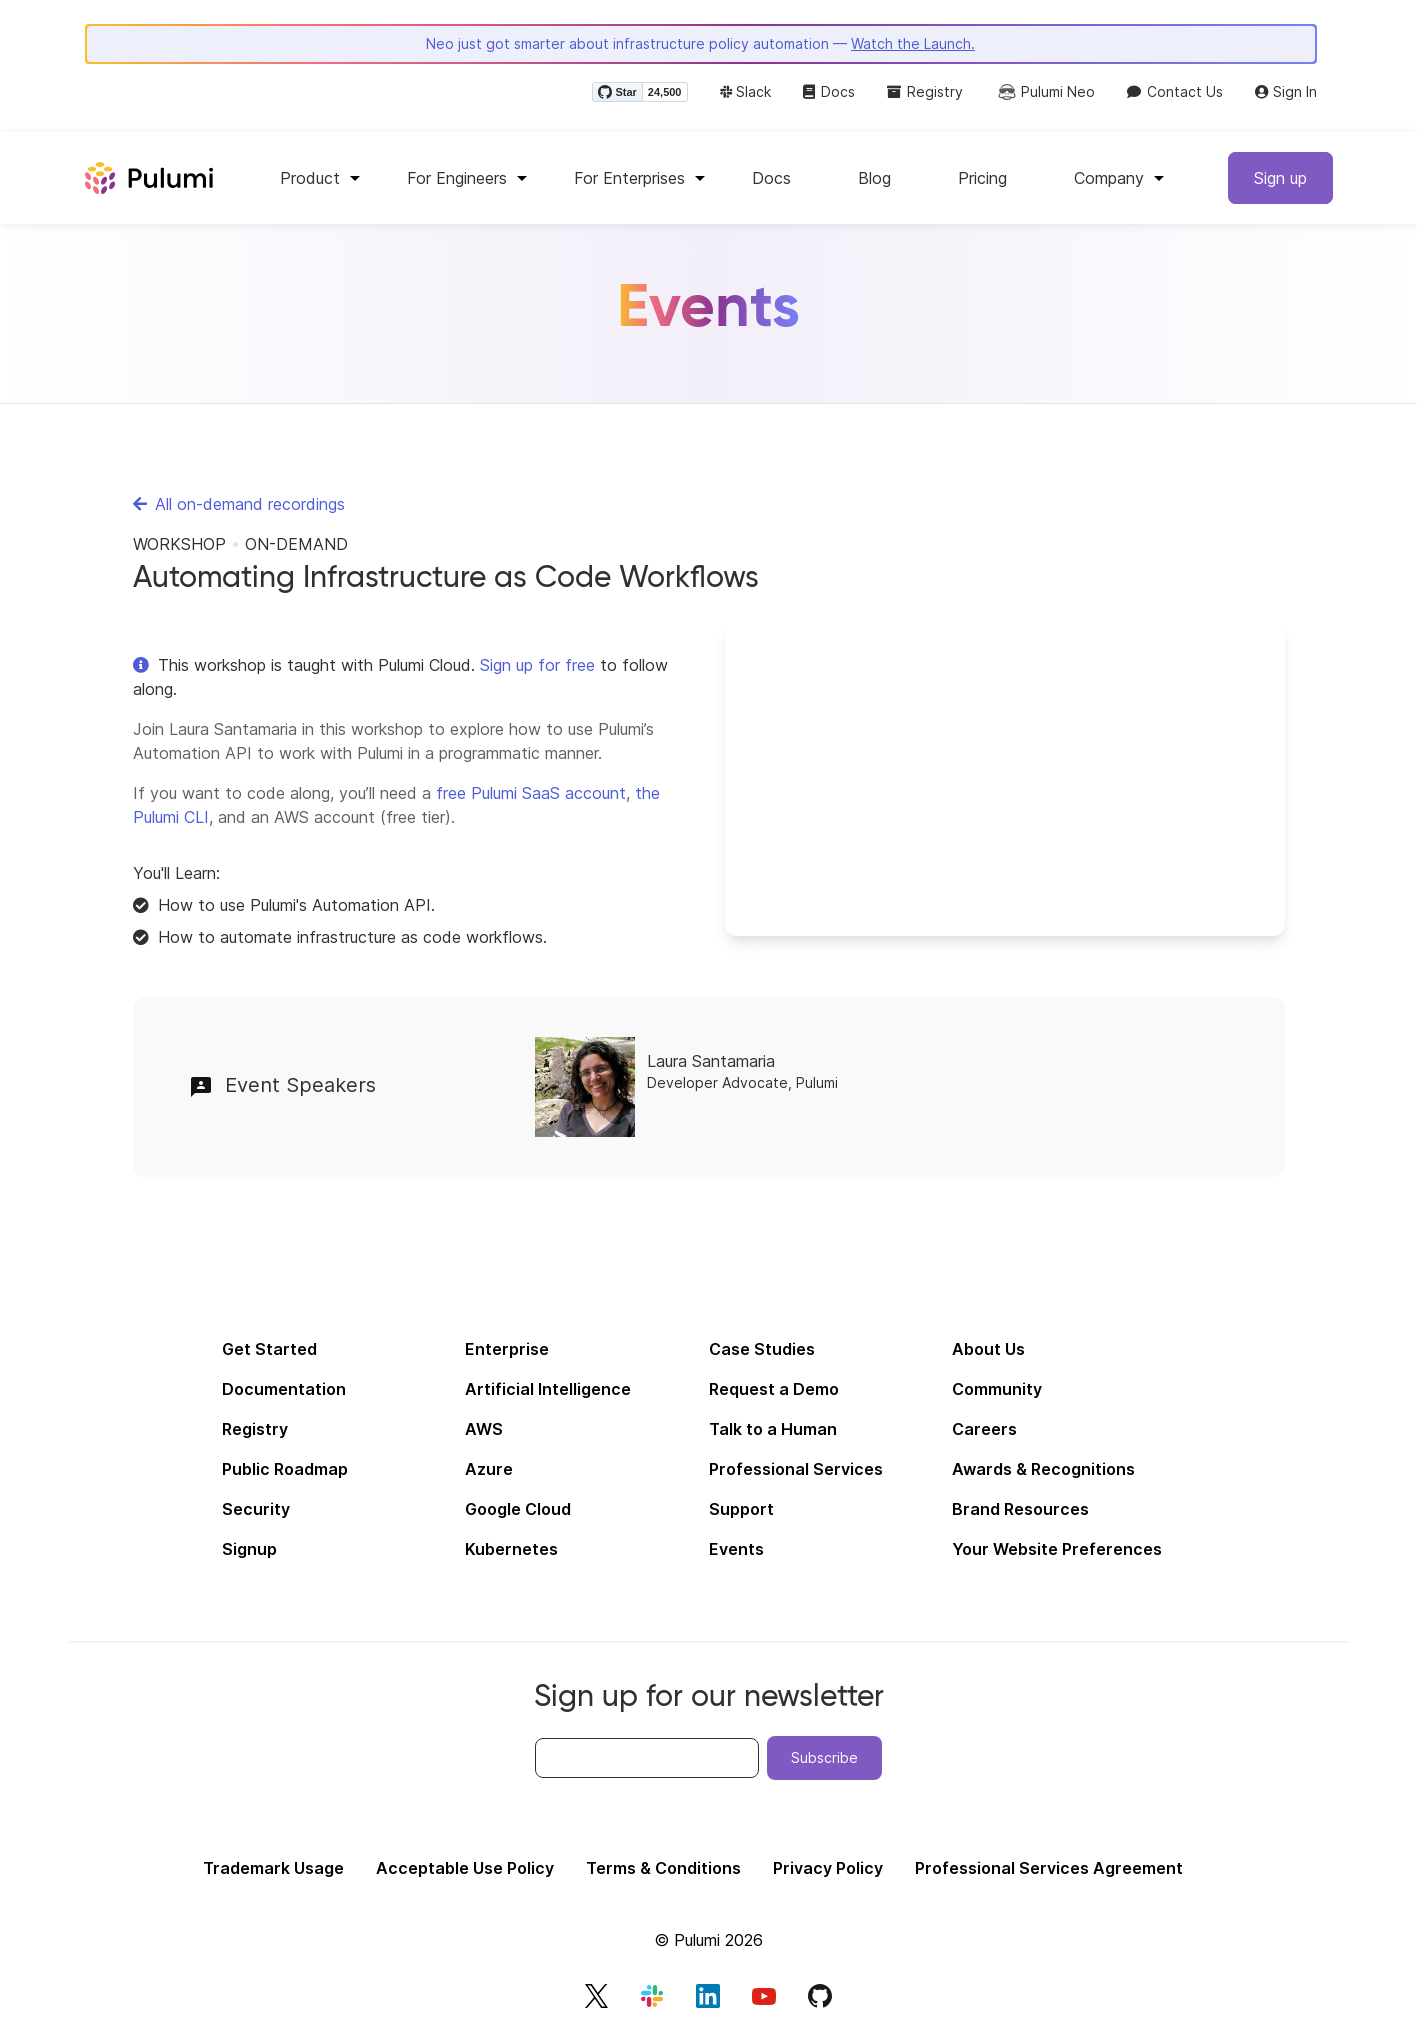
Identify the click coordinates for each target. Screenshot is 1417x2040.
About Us (988, 1349)
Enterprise (507, 1349)
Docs (829, 91)
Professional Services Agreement (1049, 1868)
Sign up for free (537, 665)
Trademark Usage (273, 1868)
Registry (925, 91)
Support (741, 1509)
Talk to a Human (773, 1429)
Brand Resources (1020, 1509)
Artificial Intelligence (548, 1389)
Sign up (1280, 178)
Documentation (284, 1389)
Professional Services (796, 1469)
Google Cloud (518, 1509)
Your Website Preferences (1057, 1549)
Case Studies (762, 1349)
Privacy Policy (828, 1868)
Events (736, 1549)
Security (256, 1509)
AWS (484, 1429)
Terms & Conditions (663, 1868)
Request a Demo (774, 1389)
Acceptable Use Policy (465, 1868)
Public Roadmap (285, 1469)
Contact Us (1175, 91)
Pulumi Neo (1045, 92)
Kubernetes (511, 1549)
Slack (745, 91)
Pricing (982, 178)
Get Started (269, 1349)
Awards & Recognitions (1043, 1469)
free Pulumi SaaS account (531, 793)
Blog (874, 178)
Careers (984, 1429)
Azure (489, 1469)
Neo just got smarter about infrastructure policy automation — (700, 43)
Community (997, 1389)
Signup (249, 1549)
